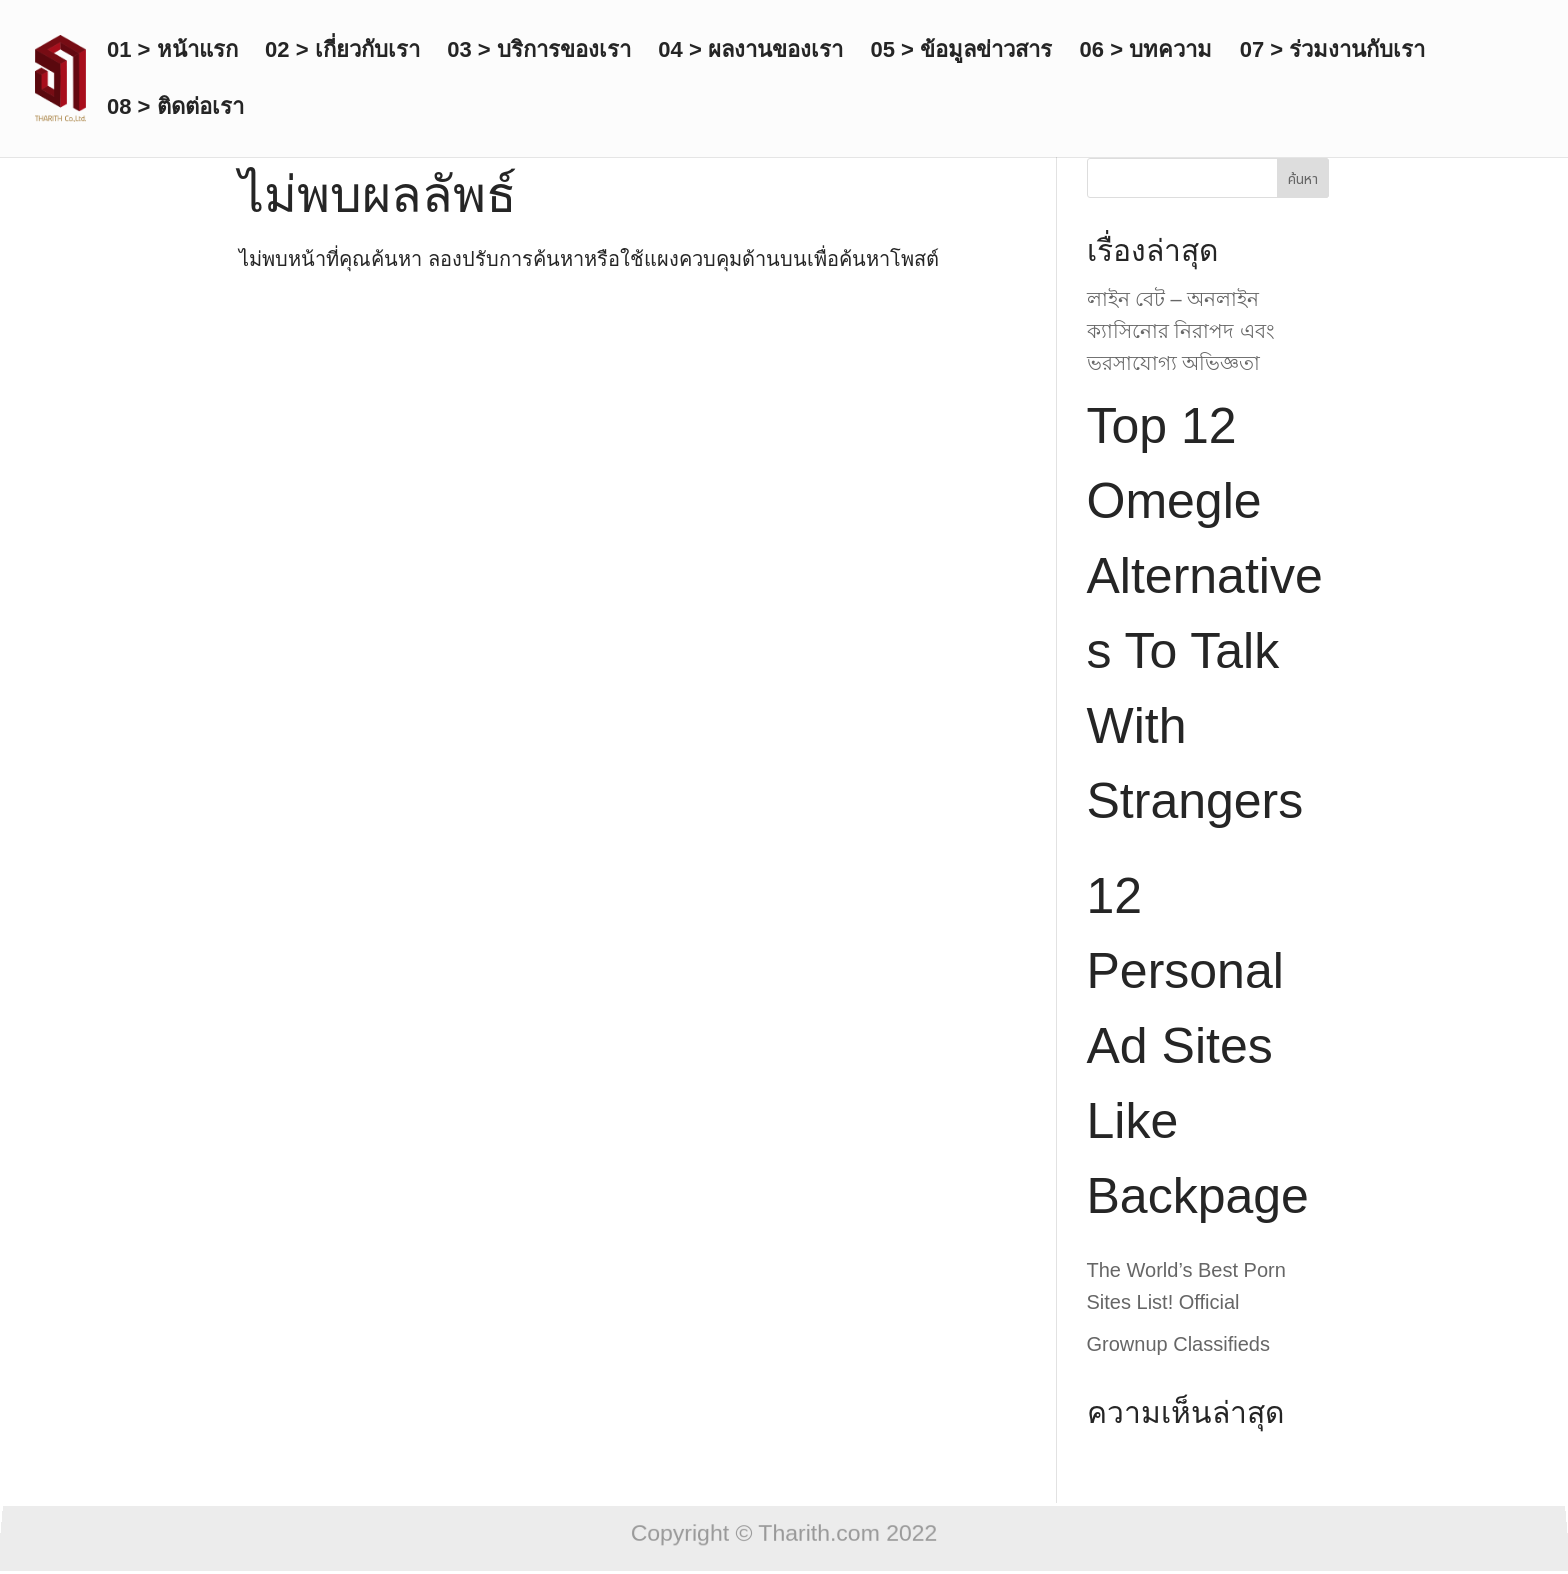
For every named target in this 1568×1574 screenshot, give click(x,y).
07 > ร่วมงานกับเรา (1333, 52)
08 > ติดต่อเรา (175, 109)
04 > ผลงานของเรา (750, 52)
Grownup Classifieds (1178, 1344)
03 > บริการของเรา (539, 52)
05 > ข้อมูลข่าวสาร (961, 52)
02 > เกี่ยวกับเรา (342, 52)
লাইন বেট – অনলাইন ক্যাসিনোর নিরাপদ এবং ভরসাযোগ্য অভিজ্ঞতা (1181, 331)
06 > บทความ (1146, 52)
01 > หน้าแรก (172, 52)
